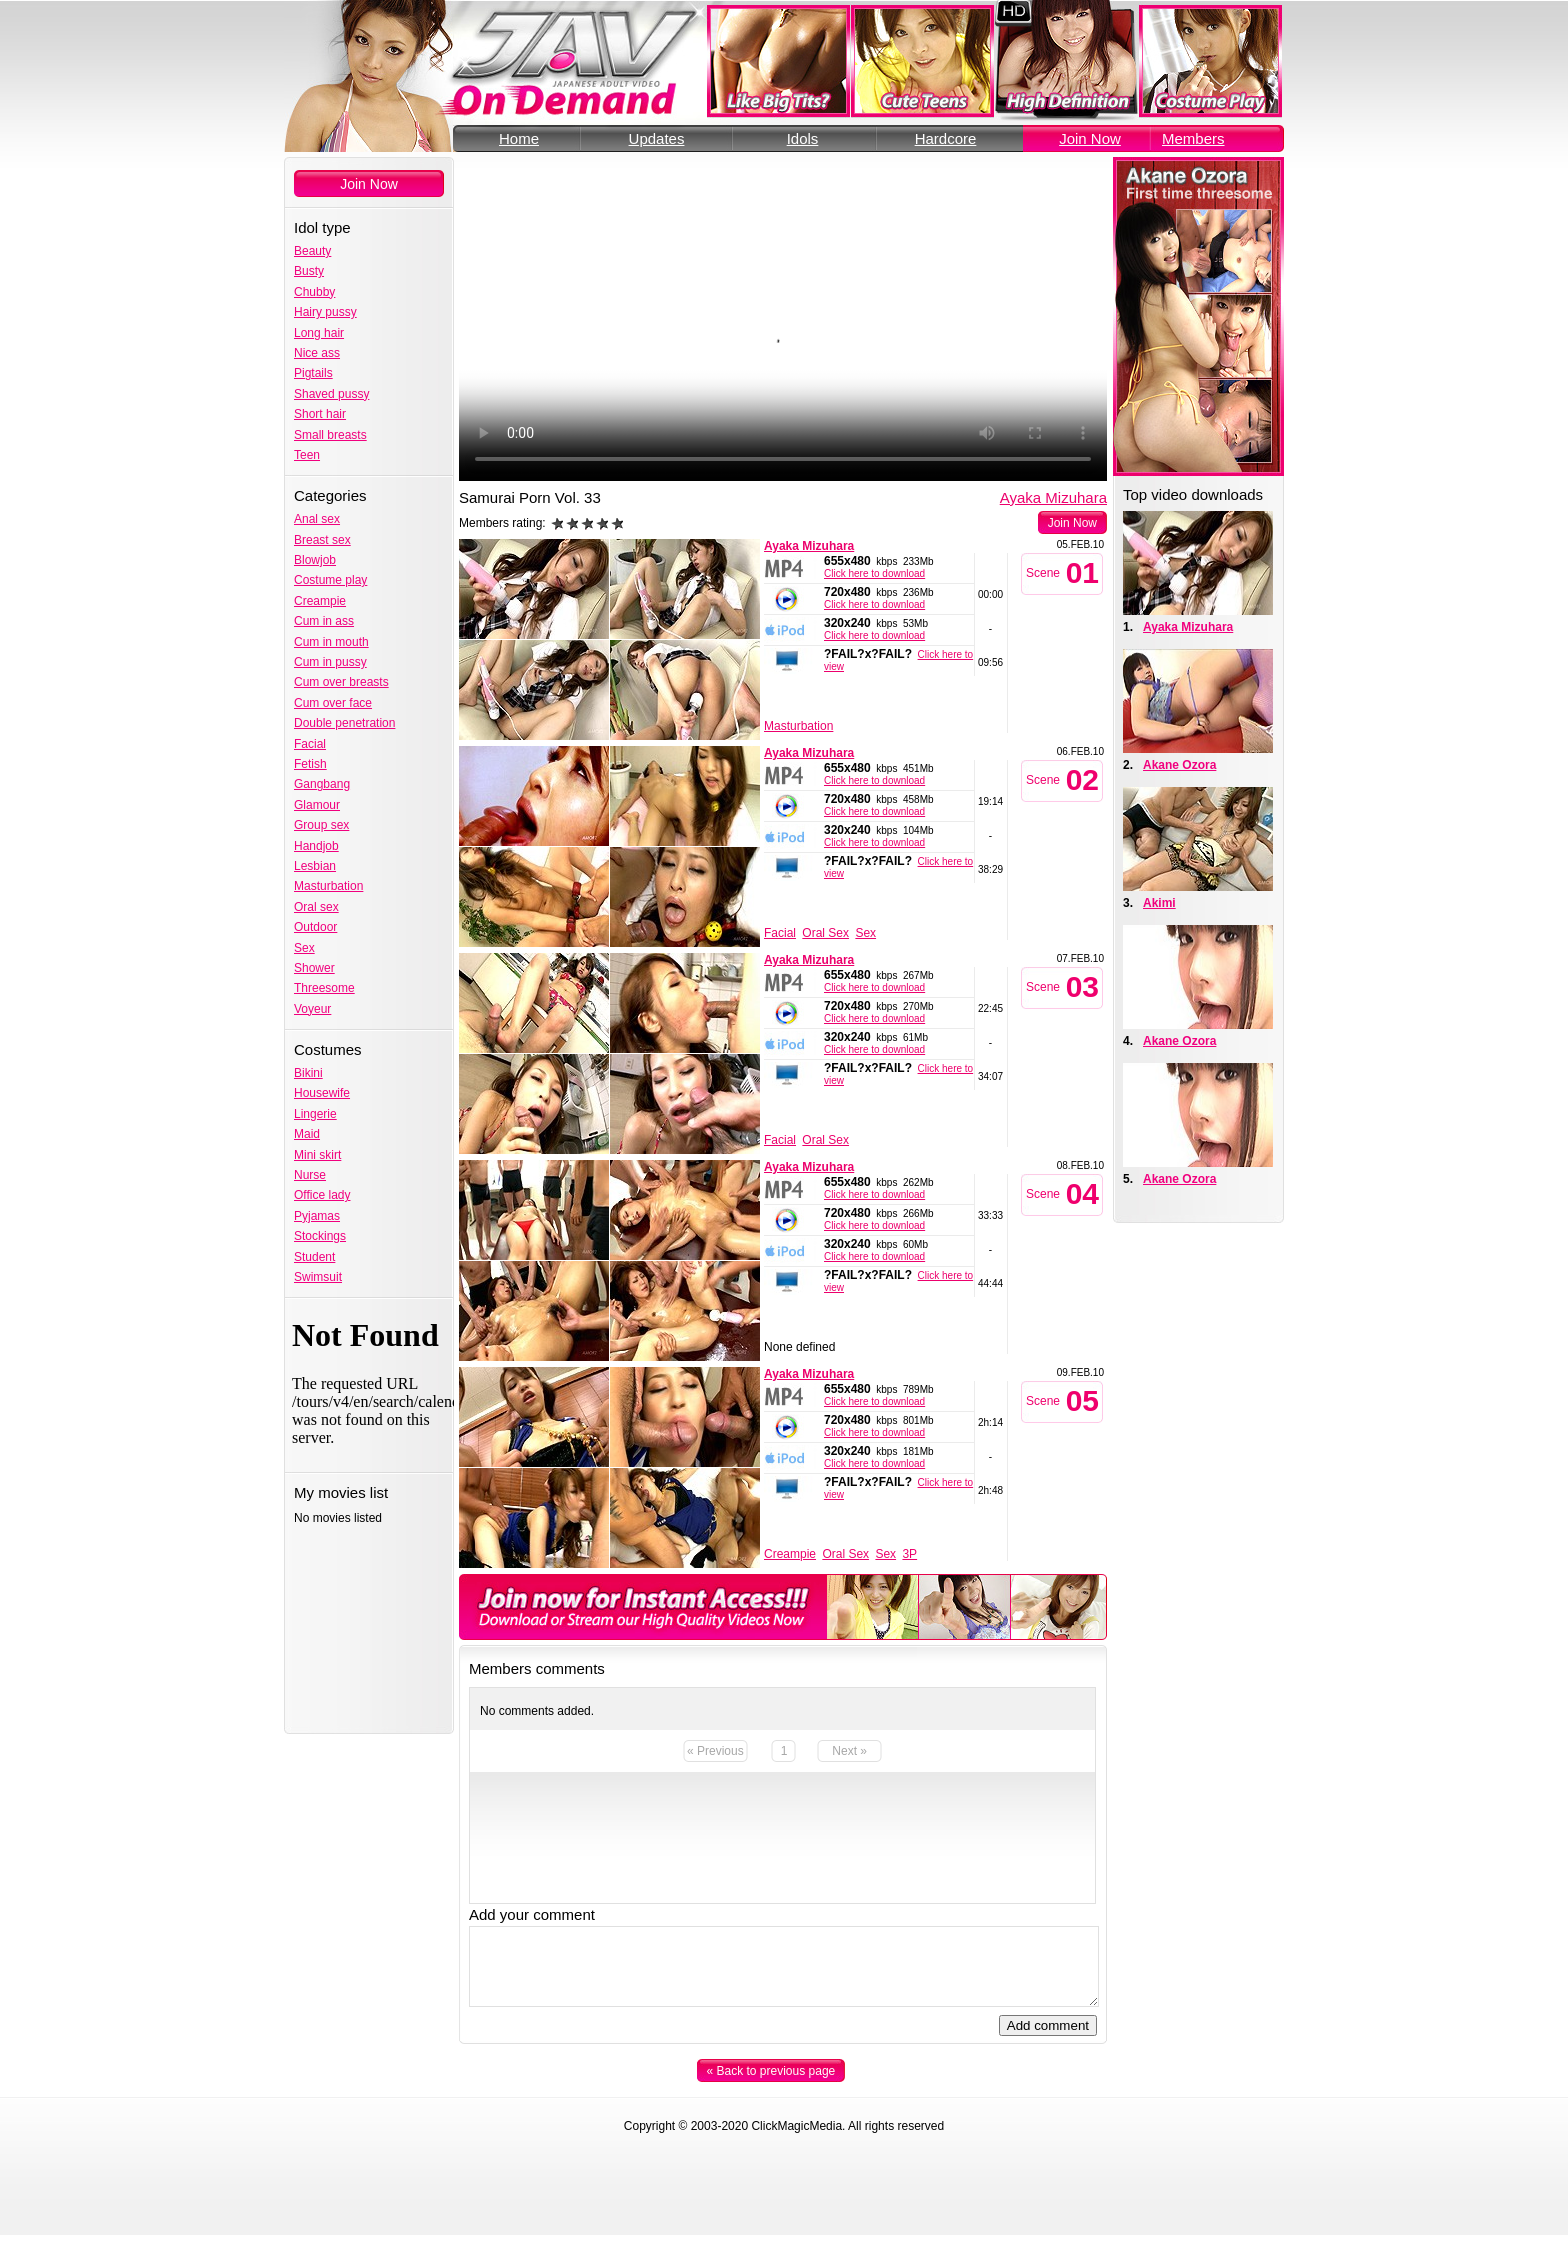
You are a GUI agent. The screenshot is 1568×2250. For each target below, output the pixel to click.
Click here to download (874, 573)
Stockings (320, 1236)
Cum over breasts (341, 682)
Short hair (320, 414)
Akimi (1159, 903)
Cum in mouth (331, 642)
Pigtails (313, 373)
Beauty (312, 251)
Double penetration (344, 723)
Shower (314, 968)
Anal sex (317, 519)
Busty (309, 271)
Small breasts (330, 435)
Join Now (1090, 138)
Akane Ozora (1179, 765)
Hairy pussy (325, 312)
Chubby (314, 292)
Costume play (330, 580)
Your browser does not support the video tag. (783, 319)
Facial (310, 744)
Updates (657, 138)
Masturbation (328, 886)
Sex (304, 948)
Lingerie (315, 1114)
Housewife (322, 1093)
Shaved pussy (331, 394)
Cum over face (333, 703)
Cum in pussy (330, 662)
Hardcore (946, 138)
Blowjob (315, 560)
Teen (307, 455)
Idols (803, 138)
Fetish (310, 764)
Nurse (310, 1175)
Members (1193, 138)
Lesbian (315, 866)
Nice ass (317, 353)
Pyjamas (317, 1216)
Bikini (308, 1073)
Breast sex (322, 540)
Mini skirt (317, 1155)
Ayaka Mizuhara (1053, 497)
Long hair (319, 333)
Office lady (322, 1195)
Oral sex (316, 907)
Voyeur (312, 1009)
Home (519, 138)
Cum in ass (324, 621)
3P (909, 1554)
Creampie (320, 601)
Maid (307, 1134)
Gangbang (322, 784)
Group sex (321, 825)
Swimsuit (318, 1277)
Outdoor (315, 927)
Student (314, 1257)
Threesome (324, 988)
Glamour (317, 805)
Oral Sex (825, 933)
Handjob (316, 846)
